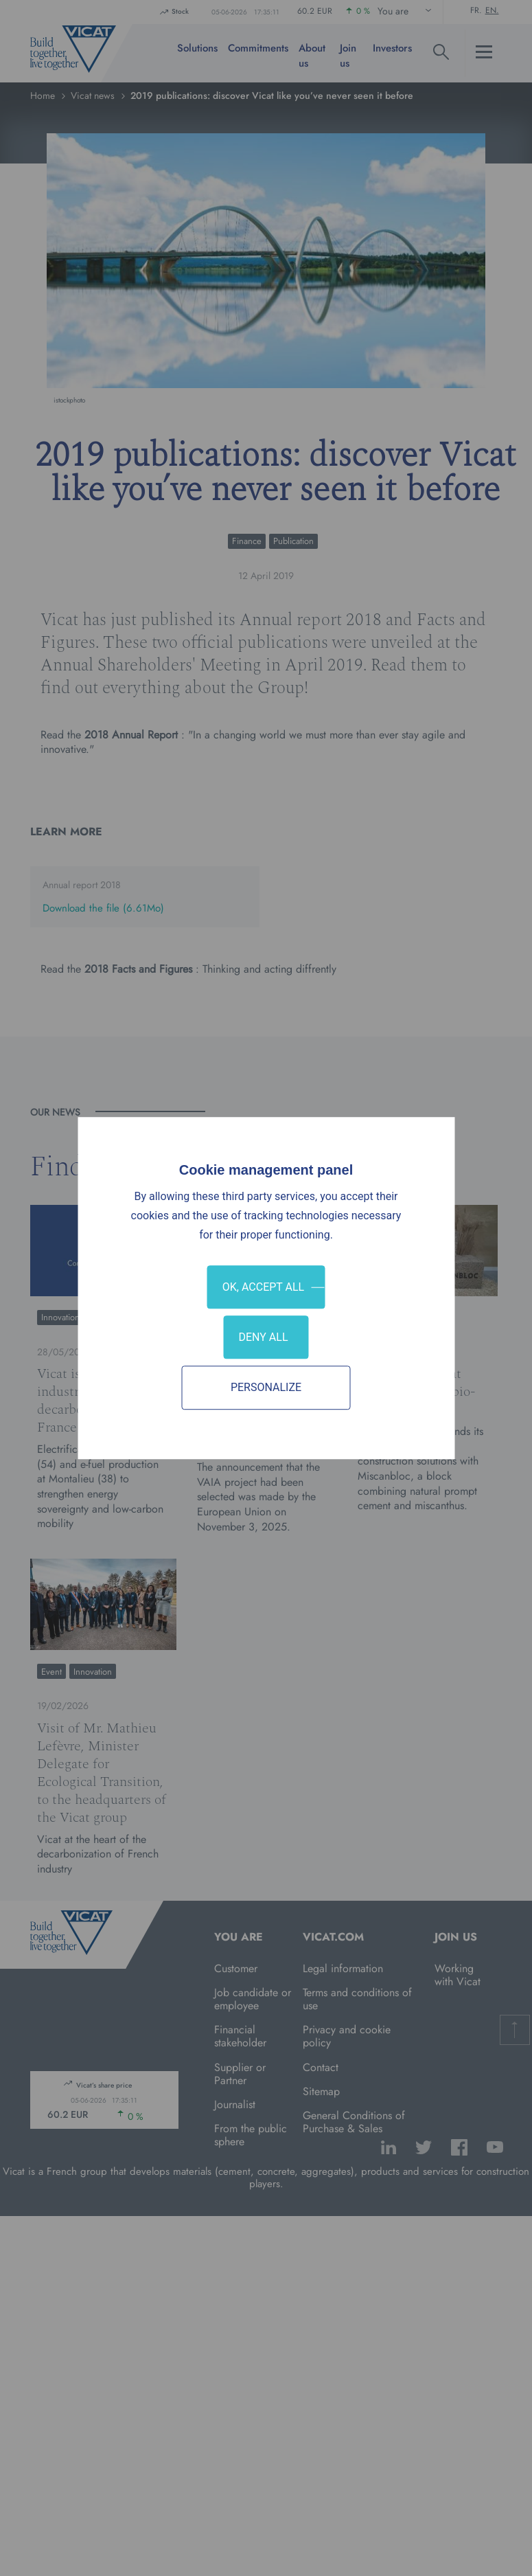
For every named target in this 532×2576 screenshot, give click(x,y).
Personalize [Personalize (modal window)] (266, 1387)
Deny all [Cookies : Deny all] (263, 1337)
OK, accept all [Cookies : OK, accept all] (263, 1286)
